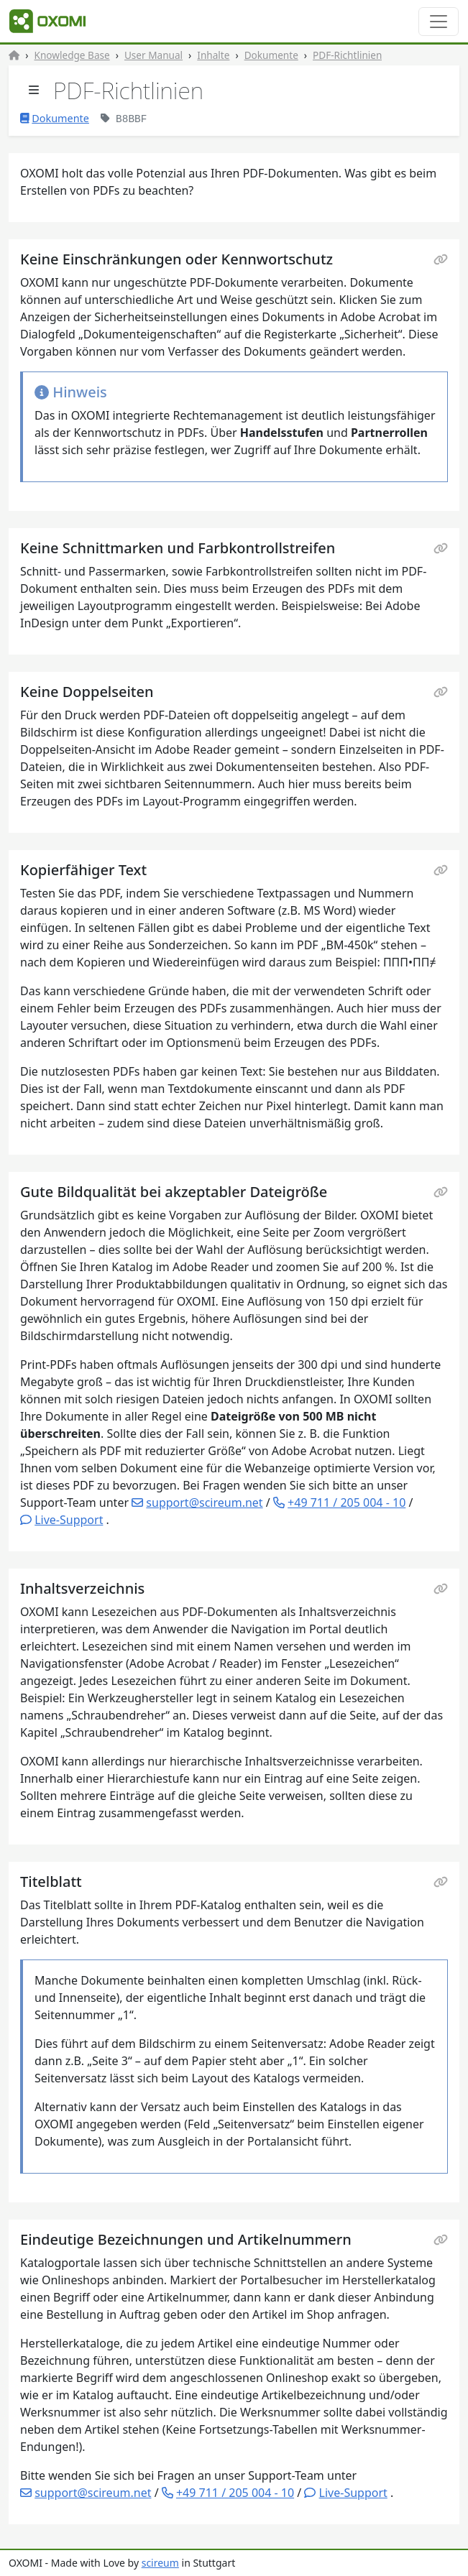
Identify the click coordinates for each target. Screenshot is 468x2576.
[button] (61, 1520)
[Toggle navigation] (438, 21)
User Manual (153, 55)
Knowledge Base (72, 55)
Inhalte (213, 55)
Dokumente (271, 55)
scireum (160, 2563)
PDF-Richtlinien (347, 55)
